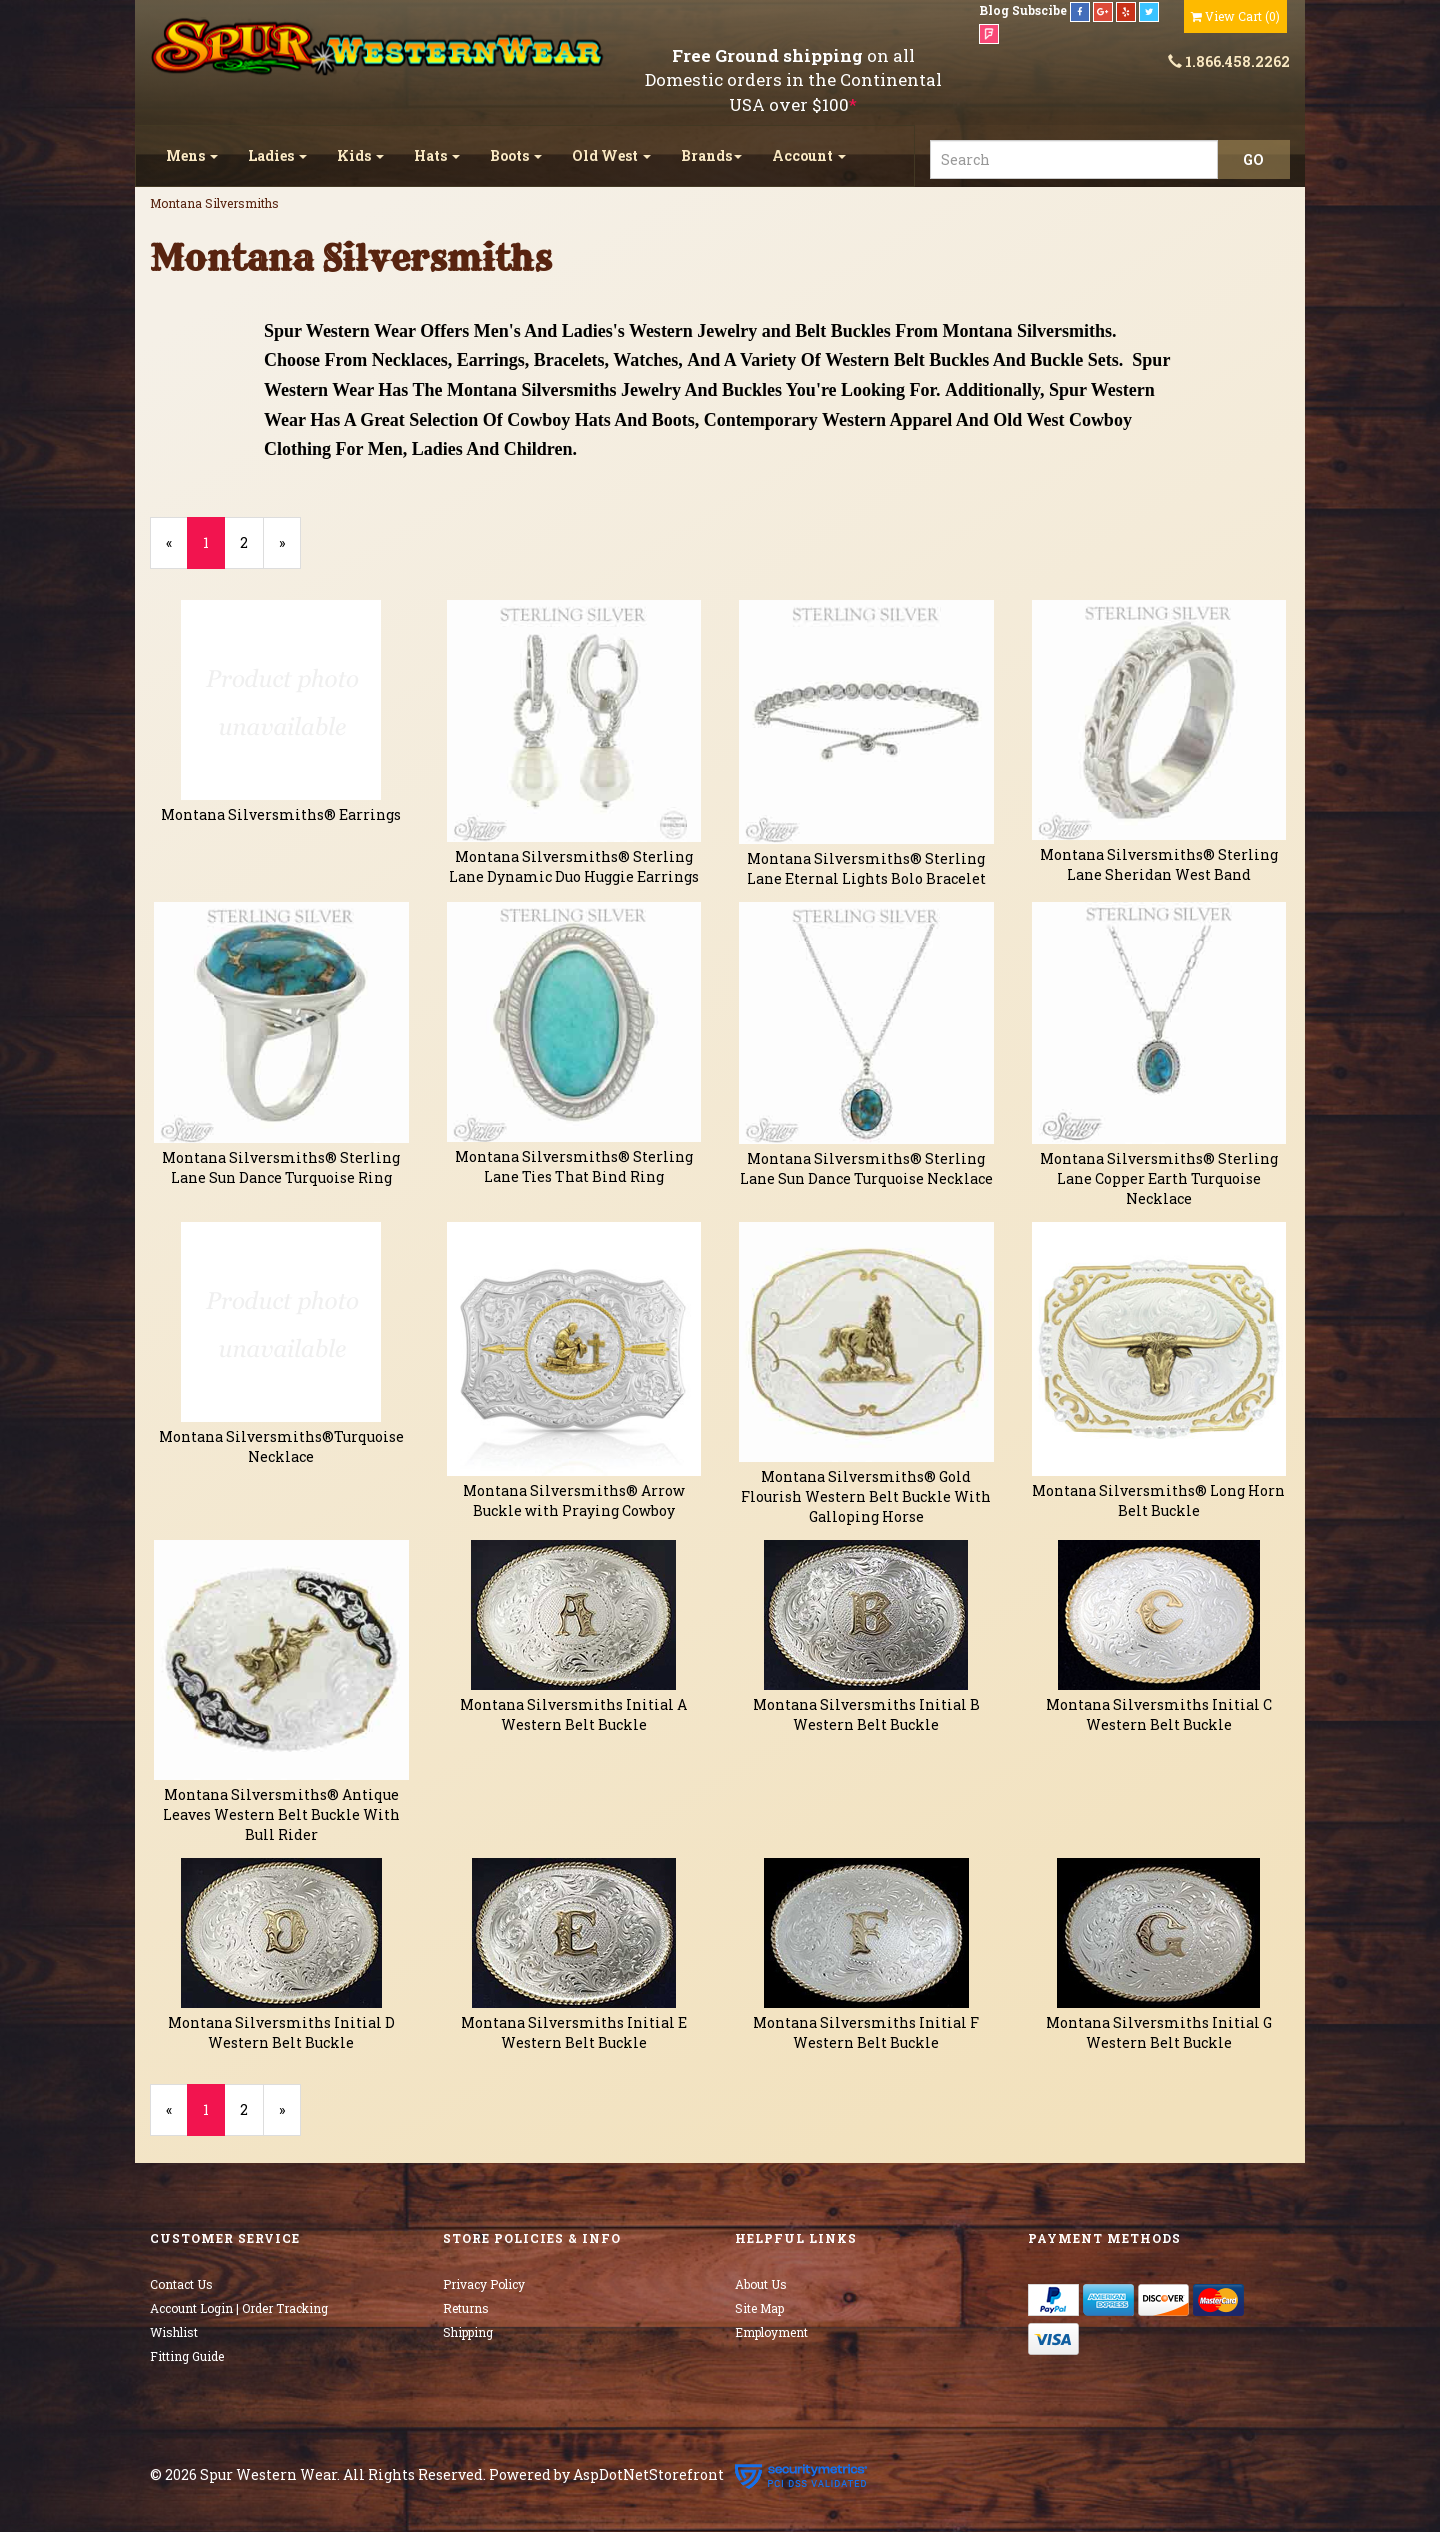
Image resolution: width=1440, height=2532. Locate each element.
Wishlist (174, 2332)
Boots (516, 155)
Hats (437, 155)
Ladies (277, 155)
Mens (192, 155)
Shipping (468, 2332)
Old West (611, 155)
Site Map (759, 2308)
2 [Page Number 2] (252, 542)
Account (809, 155)
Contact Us (181, 2284)
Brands (711, 155)
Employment (771, 2332)
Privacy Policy (484, 2284)
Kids (360, 155)
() (1235, 16)
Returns (466, 2308)
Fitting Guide (187, 2356)
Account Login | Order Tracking (239, 2308)
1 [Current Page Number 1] (214, 551)
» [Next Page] (290, 551)
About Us (761, 2284)
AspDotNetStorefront (648, 2475)
